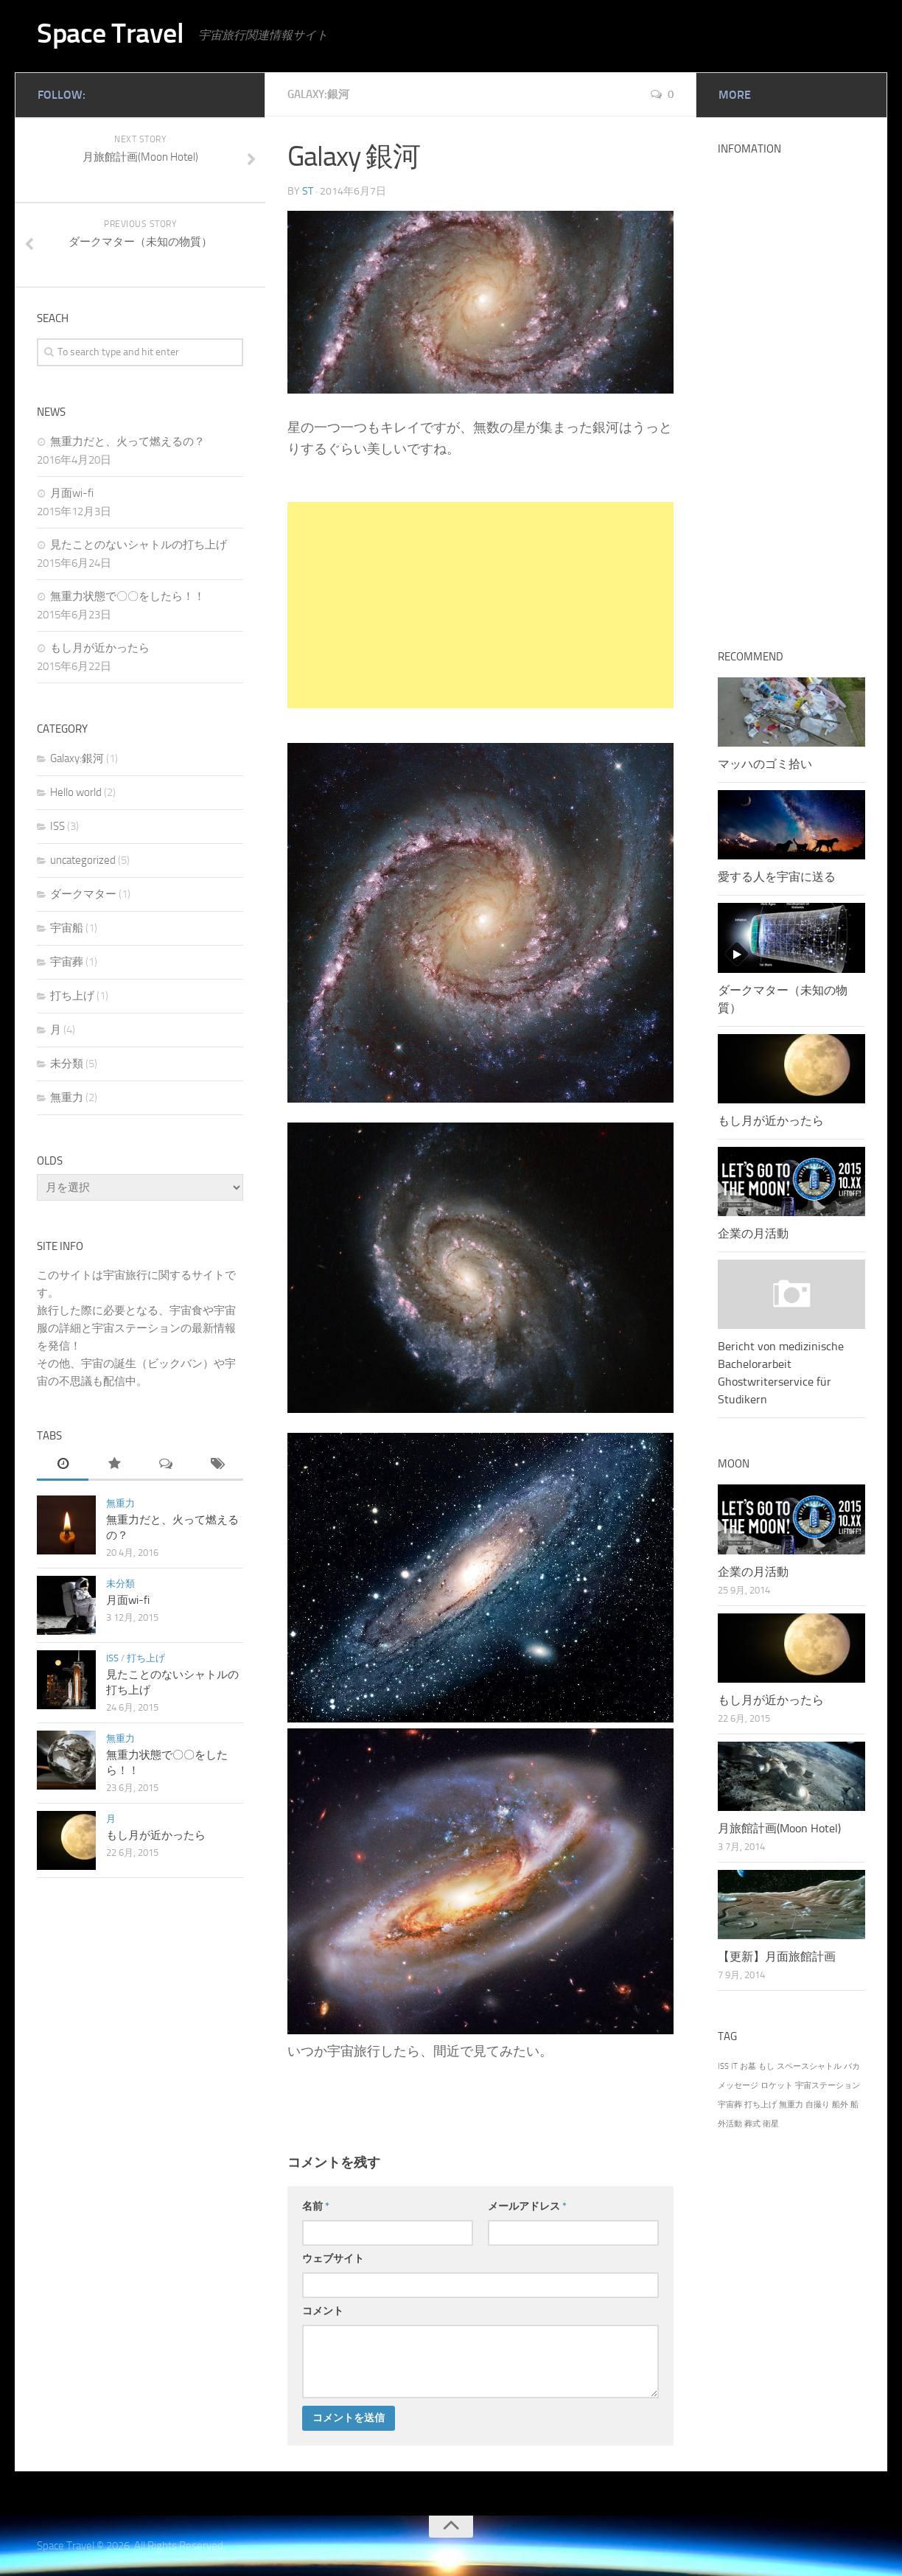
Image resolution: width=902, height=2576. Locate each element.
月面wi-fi (72, 493)
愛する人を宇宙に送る (777, 877)
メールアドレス (527, 2205)
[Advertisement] (480, 604)
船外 (840, 2104)
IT (734, 2066)
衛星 (771, 2124)
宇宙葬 (66, 961)
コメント (322, 2310)
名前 (315, 2205)
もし (766, 2066)
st (307, 190)
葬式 (752, 2124)
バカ (852, 2066)
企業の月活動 (753, 1233)
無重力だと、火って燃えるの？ (127, 441)
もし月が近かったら (100, 648)
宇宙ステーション (827, 2085)
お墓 (748, 2066)
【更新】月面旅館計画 (777, 1957)
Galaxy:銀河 (321, 94)
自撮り (817, 2104)
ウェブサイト (333, 2258)
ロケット (777, 2085)
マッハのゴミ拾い (765, 764)
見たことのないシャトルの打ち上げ (138, 544)
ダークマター (83, 894)
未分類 (66, 1063)
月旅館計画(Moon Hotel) (779, 1828)
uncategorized (83, 860)
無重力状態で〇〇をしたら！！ (127, 596)
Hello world (76, 792)
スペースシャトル (809, 2066)
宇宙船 (66, 928)
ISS (57, 826)
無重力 (66, 1097)
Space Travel (118, 35)
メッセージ (738, 2085)
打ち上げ (72, 995)
